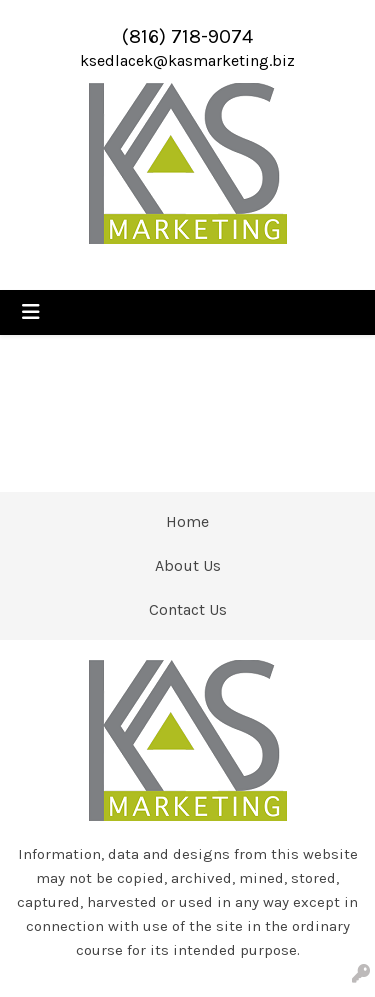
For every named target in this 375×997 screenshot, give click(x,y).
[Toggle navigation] (31, 312)
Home (187, 521)
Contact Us (188, 609)
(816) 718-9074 (187, 36)
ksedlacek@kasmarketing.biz (187, 60)
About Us (188, 565)
